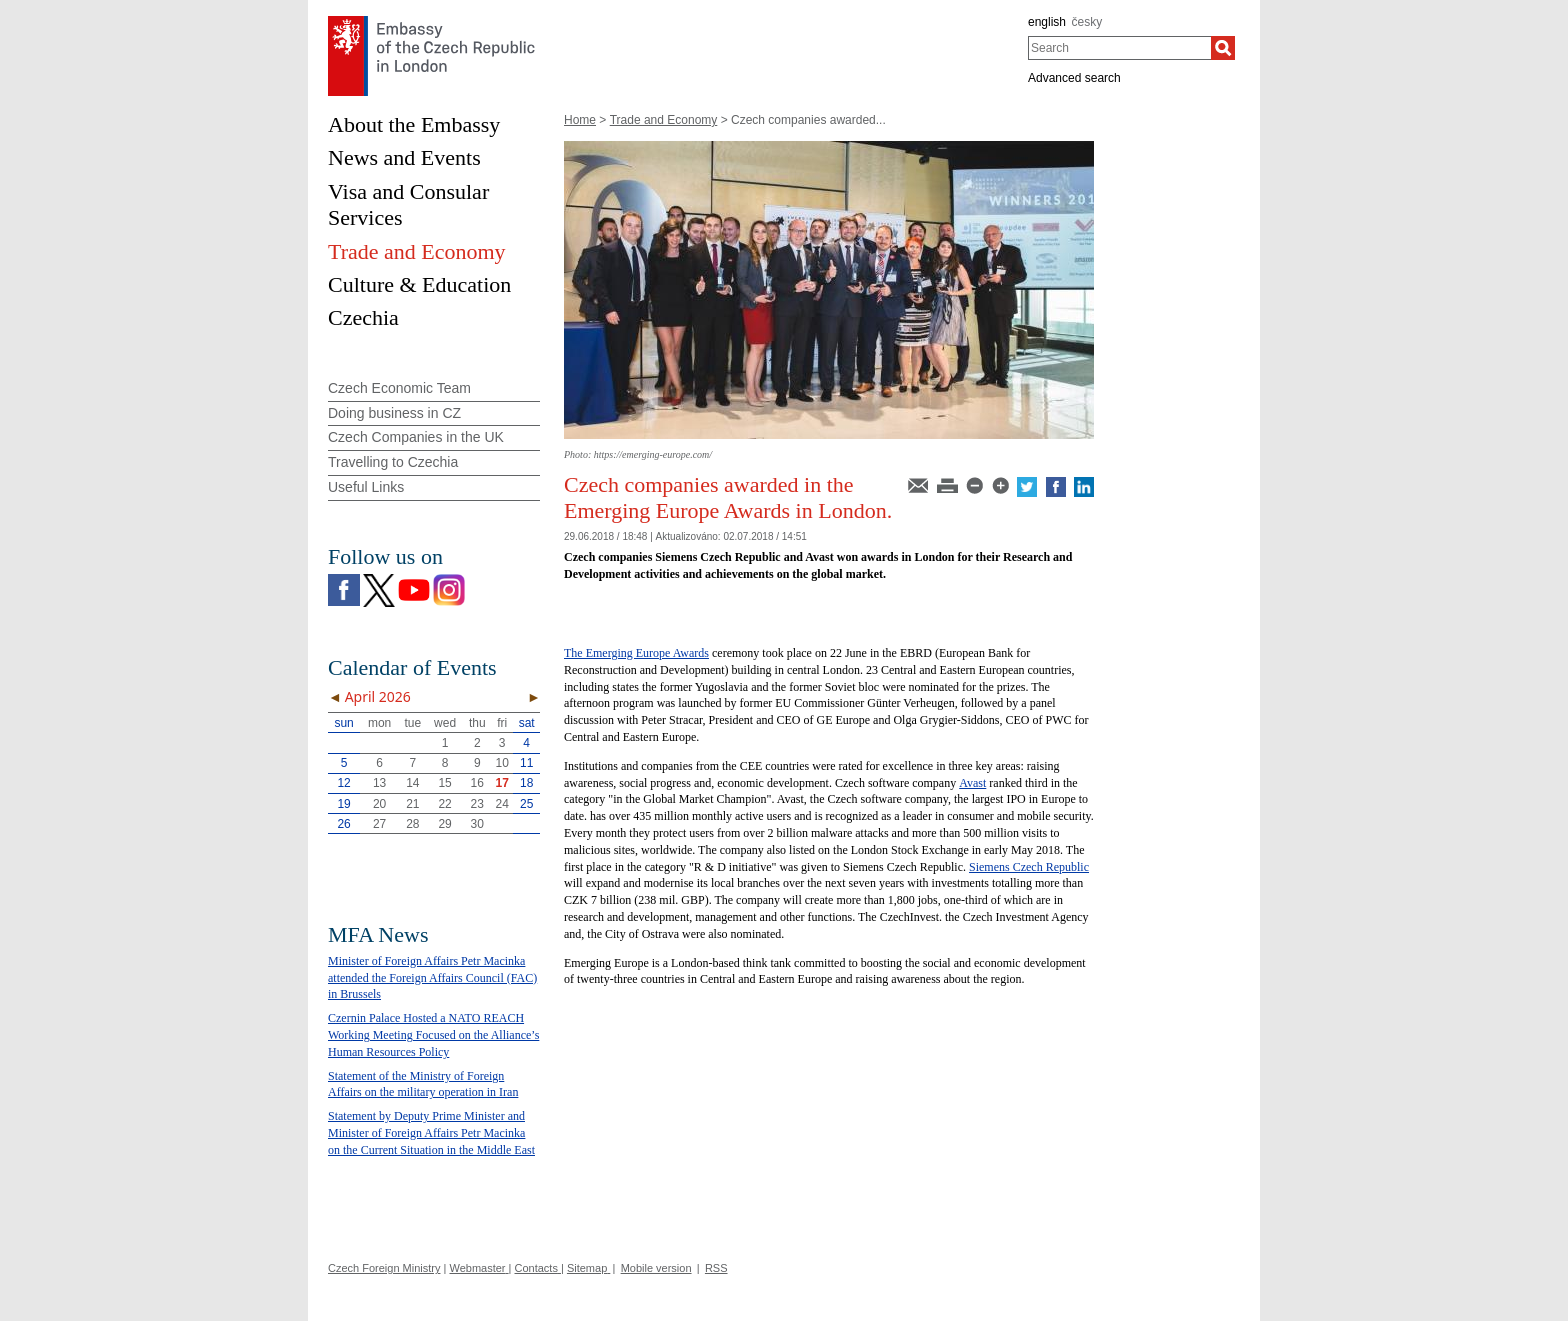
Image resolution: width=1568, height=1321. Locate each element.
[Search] (1223, 48)
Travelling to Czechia (393, 462)
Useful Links (366, 487)
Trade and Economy (664, 120)
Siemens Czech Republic (1029, 867)
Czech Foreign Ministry (384, 1268)
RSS (716, 1268)
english (1047, 22)
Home (580, 120)
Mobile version (656, 1268)
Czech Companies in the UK (416, 437)
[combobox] (1119, 48)
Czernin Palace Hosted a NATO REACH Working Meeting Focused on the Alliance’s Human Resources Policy (433, 1035)
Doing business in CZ (394, 413)
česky (1087, 22)
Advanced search (1074, 78)
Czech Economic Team (399, 388)
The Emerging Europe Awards (636, 653)
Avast (972, 783)
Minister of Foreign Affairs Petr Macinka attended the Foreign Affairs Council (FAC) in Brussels (432, 978)
